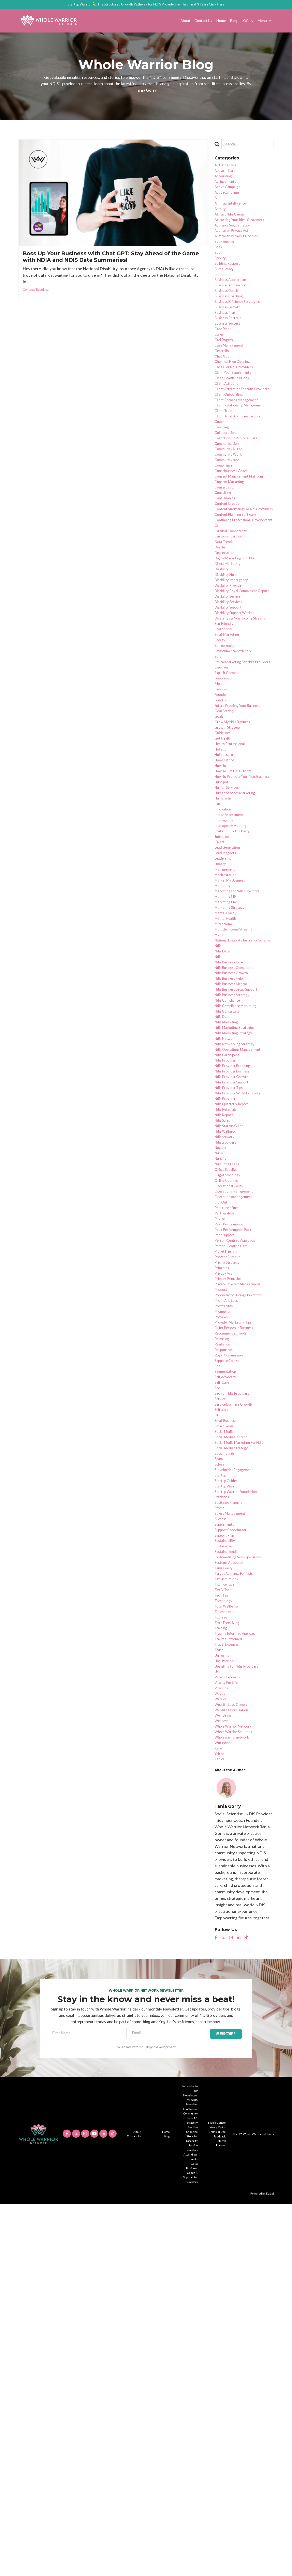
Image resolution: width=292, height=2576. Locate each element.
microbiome (226, 1122)
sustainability (227, 1869)
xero (219, 2116)
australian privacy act (235, 244)
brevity (221, 277)
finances (223, 836)
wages (221, 2051)
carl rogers (225, 374)
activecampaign (229, 199)
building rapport (230, 283)
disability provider (232, 693)
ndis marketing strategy (237, 1258)
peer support (227, 1499)
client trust (225, 472)
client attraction (230, 426)
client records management (241, 452)
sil (217, 1713)
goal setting (226, 862)
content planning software (239, 602)
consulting (225, 569)
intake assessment (231, 992)
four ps (221, 849)
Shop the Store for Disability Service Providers (192, 2513)
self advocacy (227, 1668)
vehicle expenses (230, 2032)
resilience (224, 1629)
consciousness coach (234, 543)
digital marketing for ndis (239, 660)
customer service (231, 634)
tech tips (223, 1934)
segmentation (227, 1661)
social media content (234, 1739)
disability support (231, 725)
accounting (225, 179)
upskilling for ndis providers (242, 2019)
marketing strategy (232, 1102)
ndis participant (230, 1284)
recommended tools (234, 1616)
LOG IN (247, 21)
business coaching (232, 322)
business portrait (230, 348)
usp (218, 2025)
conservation (227, 563)
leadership (225, 1044)
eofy (219, 790)
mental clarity (228, 1109)
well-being (225, 2077)
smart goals (226, 1726)
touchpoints (226, 1954)
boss (219, 264)
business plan (227, 342)
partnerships (226, 1473)
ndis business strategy (236, 1213)
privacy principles (231, 1551)
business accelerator (234, 303)
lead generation (230, 1031)
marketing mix (228, 1089)
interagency (225, 998)
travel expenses (229, 1993)
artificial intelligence (234, 212)
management (226, 1057)
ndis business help (232, 1193)
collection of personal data (240, 504)
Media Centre (217, 2494)
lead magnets (227, 1037)
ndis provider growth (235, 1310)
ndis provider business (236, 1304)
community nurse (231, 517)
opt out (222, 1460)
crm (218, 621)
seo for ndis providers (236, 1687)
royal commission (231, 1642)
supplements (226, 1850)
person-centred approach (239, 1505)
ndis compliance (230, 1219)
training (222, 1973)
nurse (220, 1401)
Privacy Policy (217, 2499)
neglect (222, 1395)
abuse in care (227, 173)
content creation (231, 582)
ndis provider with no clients (243, 1330)
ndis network (227, 1265)
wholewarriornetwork (235, 2103)
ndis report (226, 1356)
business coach (229, 316)
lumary (221, 1050)
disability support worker (239, 732)
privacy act (225, 1544)
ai (217, 205)
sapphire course (230, 1648)
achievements (227, 186)
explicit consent (230, 816)
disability (223, 673)
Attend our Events (191, 2529)
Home (221, 21)
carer (220, 368)
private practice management (242, 1557)
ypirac (220, 2123)
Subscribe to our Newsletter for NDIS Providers (190, 2467)
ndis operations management (242, 1278)
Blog (233, 21)
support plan (226, 1863)
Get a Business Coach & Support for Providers (190, 2544)
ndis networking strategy (239, 1271)
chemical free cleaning (236, 400)
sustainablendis (229, 1882)
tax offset (224, 1928)
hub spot (223, 953)
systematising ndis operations (243, 1889)
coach (220, 485)
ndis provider (227, 1291)
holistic (222, 907)
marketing (224, 1076)
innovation (224, 985)
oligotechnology (230, 1427)
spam (219, 1772)
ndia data (224, 1161)
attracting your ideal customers (244, 231)
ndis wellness (228, 1375)
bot (218, 270)
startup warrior (229, 1804)
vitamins (223, 2045)
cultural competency (234, 628)
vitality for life (229, 2038)
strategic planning (231, 1824)
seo (218, 1681)
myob (220, 1135)
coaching (223, 491)
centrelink (224, 387)
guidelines (224, 888)
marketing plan (229, 1096)
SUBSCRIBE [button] (225, 2405)
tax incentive (227, 1921)
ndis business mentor (235, 1200)
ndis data (224, 1239)
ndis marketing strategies (239, 1252)
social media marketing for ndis (240, 1749)
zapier (221, 2129)
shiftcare (223, 1707)
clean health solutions (236, 420)
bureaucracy (226, 290)
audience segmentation (236, 238)
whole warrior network (237, 2090)
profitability (226, 1583)
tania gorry (225, 1902)
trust (219, 1999)
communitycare (229, 530)
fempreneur (226, 823)
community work (231, 524)
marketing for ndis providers (242, 1083)
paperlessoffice (229, 1466)
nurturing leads (229, 1414)
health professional (233, 901)
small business (228, 1720)
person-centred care (234, 1512)
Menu (264, 21)
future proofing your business (242, 855)
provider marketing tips (237, 1603)
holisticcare (226, 914)
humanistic (225, 972)
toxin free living (230, 1967)
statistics (223, 1817)
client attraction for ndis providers (239, 436)
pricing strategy (229, 1531)
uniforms (223, 2006)
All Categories (228, 166)
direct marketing (230, 667)
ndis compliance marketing (240, 1226)
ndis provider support (235, 1317)
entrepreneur (227, 777)
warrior (222, 2058)
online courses (229, 1434)
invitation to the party (236, 1011)
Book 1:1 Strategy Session (192, 2494)
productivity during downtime (243, 1570)
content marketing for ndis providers (240, 592)
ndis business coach (233, 1174)
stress (220, 1830)
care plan (223, 361)
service (221, 1694)
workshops (225, 2110)
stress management (233, 1837)
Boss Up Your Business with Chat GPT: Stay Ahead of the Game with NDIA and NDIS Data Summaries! (109, 264)
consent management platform (243, 550)
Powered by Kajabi (262, 2565)
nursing (222, 1408)
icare (219, 979)
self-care (223, 1674)
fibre (219, 829)
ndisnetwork (227, 1382)
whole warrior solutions (237, 2097)
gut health (225, 894)
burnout (222, 296)
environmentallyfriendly (237, 784)
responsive (225, 1635)
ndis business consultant (238, 1180)
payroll (221, 1479)
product (222, 1564)
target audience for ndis (238, 1908)
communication (229, 511)
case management (231, 381)
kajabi (220, 1024)
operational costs (231, 1440)
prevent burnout (230, 1525)
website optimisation (235, 2071)
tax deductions (229, 1915)
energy (221, 771)
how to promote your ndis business (239, 943)
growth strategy (230, 881)
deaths (221, 647)
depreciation (227, 654)
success (222, 1843)
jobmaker (223, 1018)
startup (221, 1791)
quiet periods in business (238, 1609)
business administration (237, 309)
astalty (221, 218)
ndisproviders (228, 1388)
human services (229, 959)
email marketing (230, 764)
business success (230, 355)
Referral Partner (221, 2515)
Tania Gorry (163, 90)
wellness (223, 2084)
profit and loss (229, 1577)
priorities (223, 1538)
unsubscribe (226, 2012)
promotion (224, 1590)
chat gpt (223, 394)
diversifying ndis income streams (238, 741)
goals (220, 868)
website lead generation (238, 2064)
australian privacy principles (241, 251)
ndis (219, 1167)
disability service (231, 712)
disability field (229, 680)
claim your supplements (237, 413)
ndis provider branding (236, 1297)
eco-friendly (226, 751)
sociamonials (227, 1765)
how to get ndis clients (237, 933)
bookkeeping (227, 257)
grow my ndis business (236, 875)
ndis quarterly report (235, 1343)
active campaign (230, 192)
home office (226, 920)
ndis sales (224, 1362)
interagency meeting (234, 1005)
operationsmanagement (237, 1453)
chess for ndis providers (238, 407)
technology (225, 1941)
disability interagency (235, 686)
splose (221, 1778)
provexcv (223, 1596)
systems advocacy (231, 1895)
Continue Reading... (36, 303)
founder (222, 842)
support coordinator (234, 1856)
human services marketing (239, 966)
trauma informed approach (239, 1980)
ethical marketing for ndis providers (239, 800)
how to (222, 927)
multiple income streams (237, 1128)
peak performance (231, 1486)
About (185, 21)
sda (218, 1655)
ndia (219, 1154)
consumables (227, 576)
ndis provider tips (232, 1323)
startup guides (228, 1798)
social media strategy (235, 1759)
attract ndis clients (233, 225)
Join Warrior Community (190, 2483)
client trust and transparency (242, 478)
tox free (222, 1960)
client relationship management (232, 462)
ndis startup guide (232, 1369)
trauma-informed (230, 1986)
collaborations (228, 498)
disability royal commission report (241, 702)
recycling (223, 1622)
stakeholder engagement (237, 1785)
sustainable (225, 1876)
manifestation (228, 1063)
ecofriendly (225, 758)
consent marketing (232, 556)
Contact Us (203, 21)
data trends (226, 641)
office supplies (228, 1421)
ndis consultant (229, 1232)
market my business (233, 1070)
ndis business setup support (241, 1206)
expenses (223, 810)
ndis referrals (228, 1349)
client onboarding (232, 446)
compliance (225, 537)
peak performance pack (236, 1492)
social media (226, 1733)
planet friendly (229, 1518)
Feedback (220, 2508)
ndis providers (228, 1336)
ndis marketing (229, 1245)
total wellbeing (229, 1947)
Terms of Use (217, 2504)
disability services (232, 719)
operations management (237, 1447)
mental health (228, 1115)
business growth (230, 335)
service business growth (237, 1700)
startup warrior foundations (241, 1811)
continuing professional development (237, 611)
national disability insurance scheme (241, 1144)
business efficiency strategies (242, 329)
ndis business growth (235, 1187)
